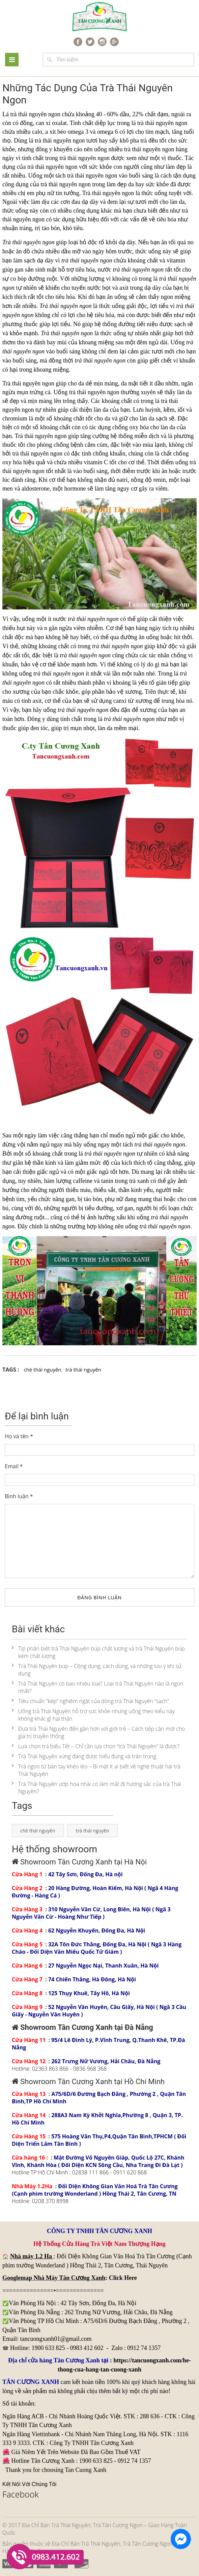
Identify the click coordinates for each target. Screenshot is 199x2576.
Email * (14, 1466)
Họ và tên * (19, 1436)
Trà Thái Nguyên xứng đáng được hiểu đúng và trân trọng (84, 1756)
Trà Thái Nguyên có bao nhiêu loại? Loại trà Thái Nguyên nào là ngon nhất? (97, 1687)
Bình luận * (19, 1496)
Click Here (123, 2277)
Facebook (20, 2494)
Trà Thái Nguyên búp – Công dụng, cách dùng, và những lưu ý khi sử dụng (96, 1669)
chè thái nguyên (42, 1369)
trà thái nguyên (142, 149)
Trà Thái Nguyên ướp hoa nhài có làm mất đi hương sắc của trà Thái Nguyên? (96, 1787)
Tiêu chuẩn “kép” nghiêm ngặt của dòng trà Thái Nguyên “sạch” (90, 1701)
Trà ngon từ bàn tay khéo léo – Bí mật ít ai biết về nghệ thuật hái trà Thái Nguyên (96, 1770)
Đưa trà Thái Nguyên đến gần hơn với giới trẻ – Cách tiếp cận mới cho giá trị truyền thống (98, 1732)
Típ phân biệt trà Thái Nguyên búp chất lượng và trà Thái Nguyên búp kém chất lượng (98, 1652)
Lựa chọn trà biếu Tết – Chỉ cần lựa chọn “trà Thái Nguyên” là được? (95, 1746)
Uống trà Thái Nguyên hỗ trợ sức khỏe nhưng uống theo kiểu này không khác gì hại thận (93, 1714)
